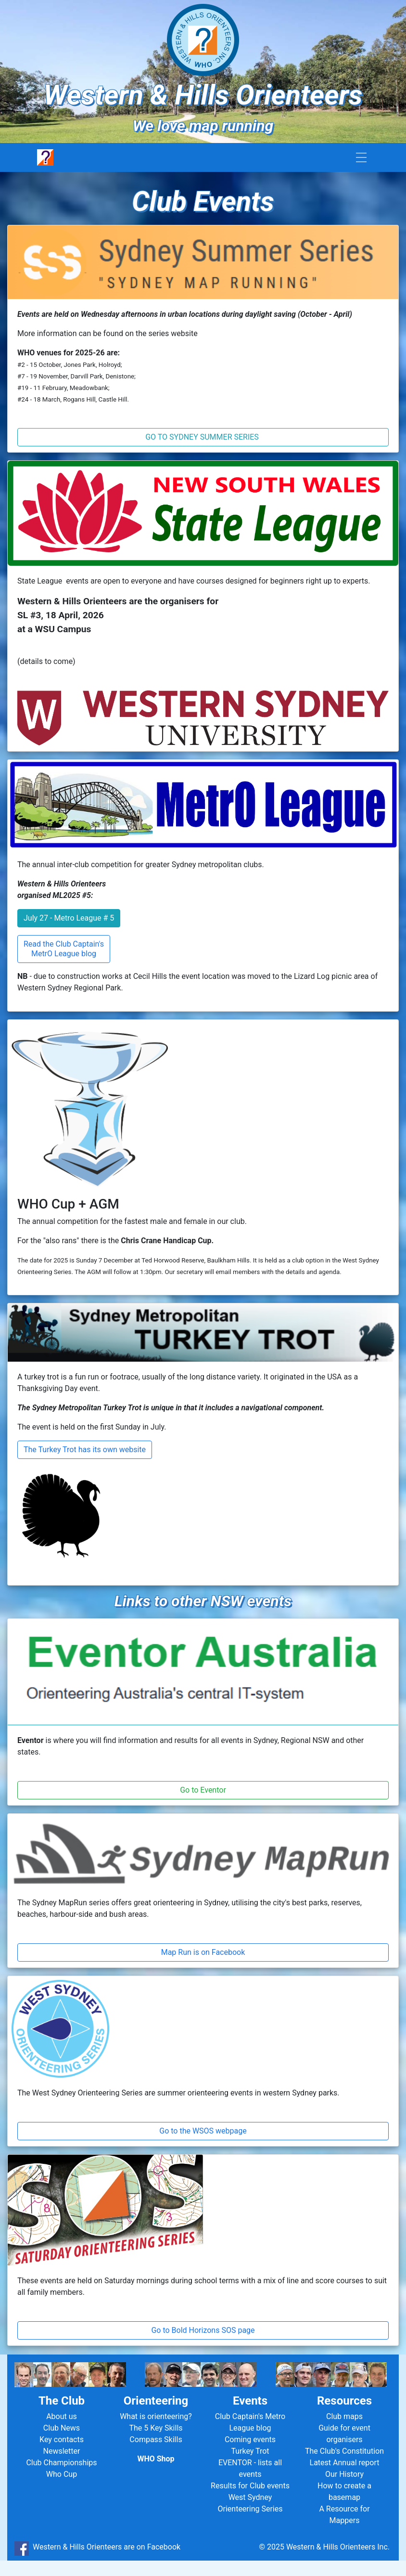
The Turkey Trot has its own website (85, 1449)
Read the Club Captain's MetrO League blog (64, 948)
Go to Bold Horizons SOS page (202, 2330)
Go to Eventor (203, 1790)
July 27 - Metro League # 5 (69, 918)
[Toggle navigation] (361, 158)
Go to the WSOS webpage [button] (202, 2130)
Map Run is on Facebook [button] (203, 1952)
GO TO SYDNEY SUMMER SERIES (203, 437)
